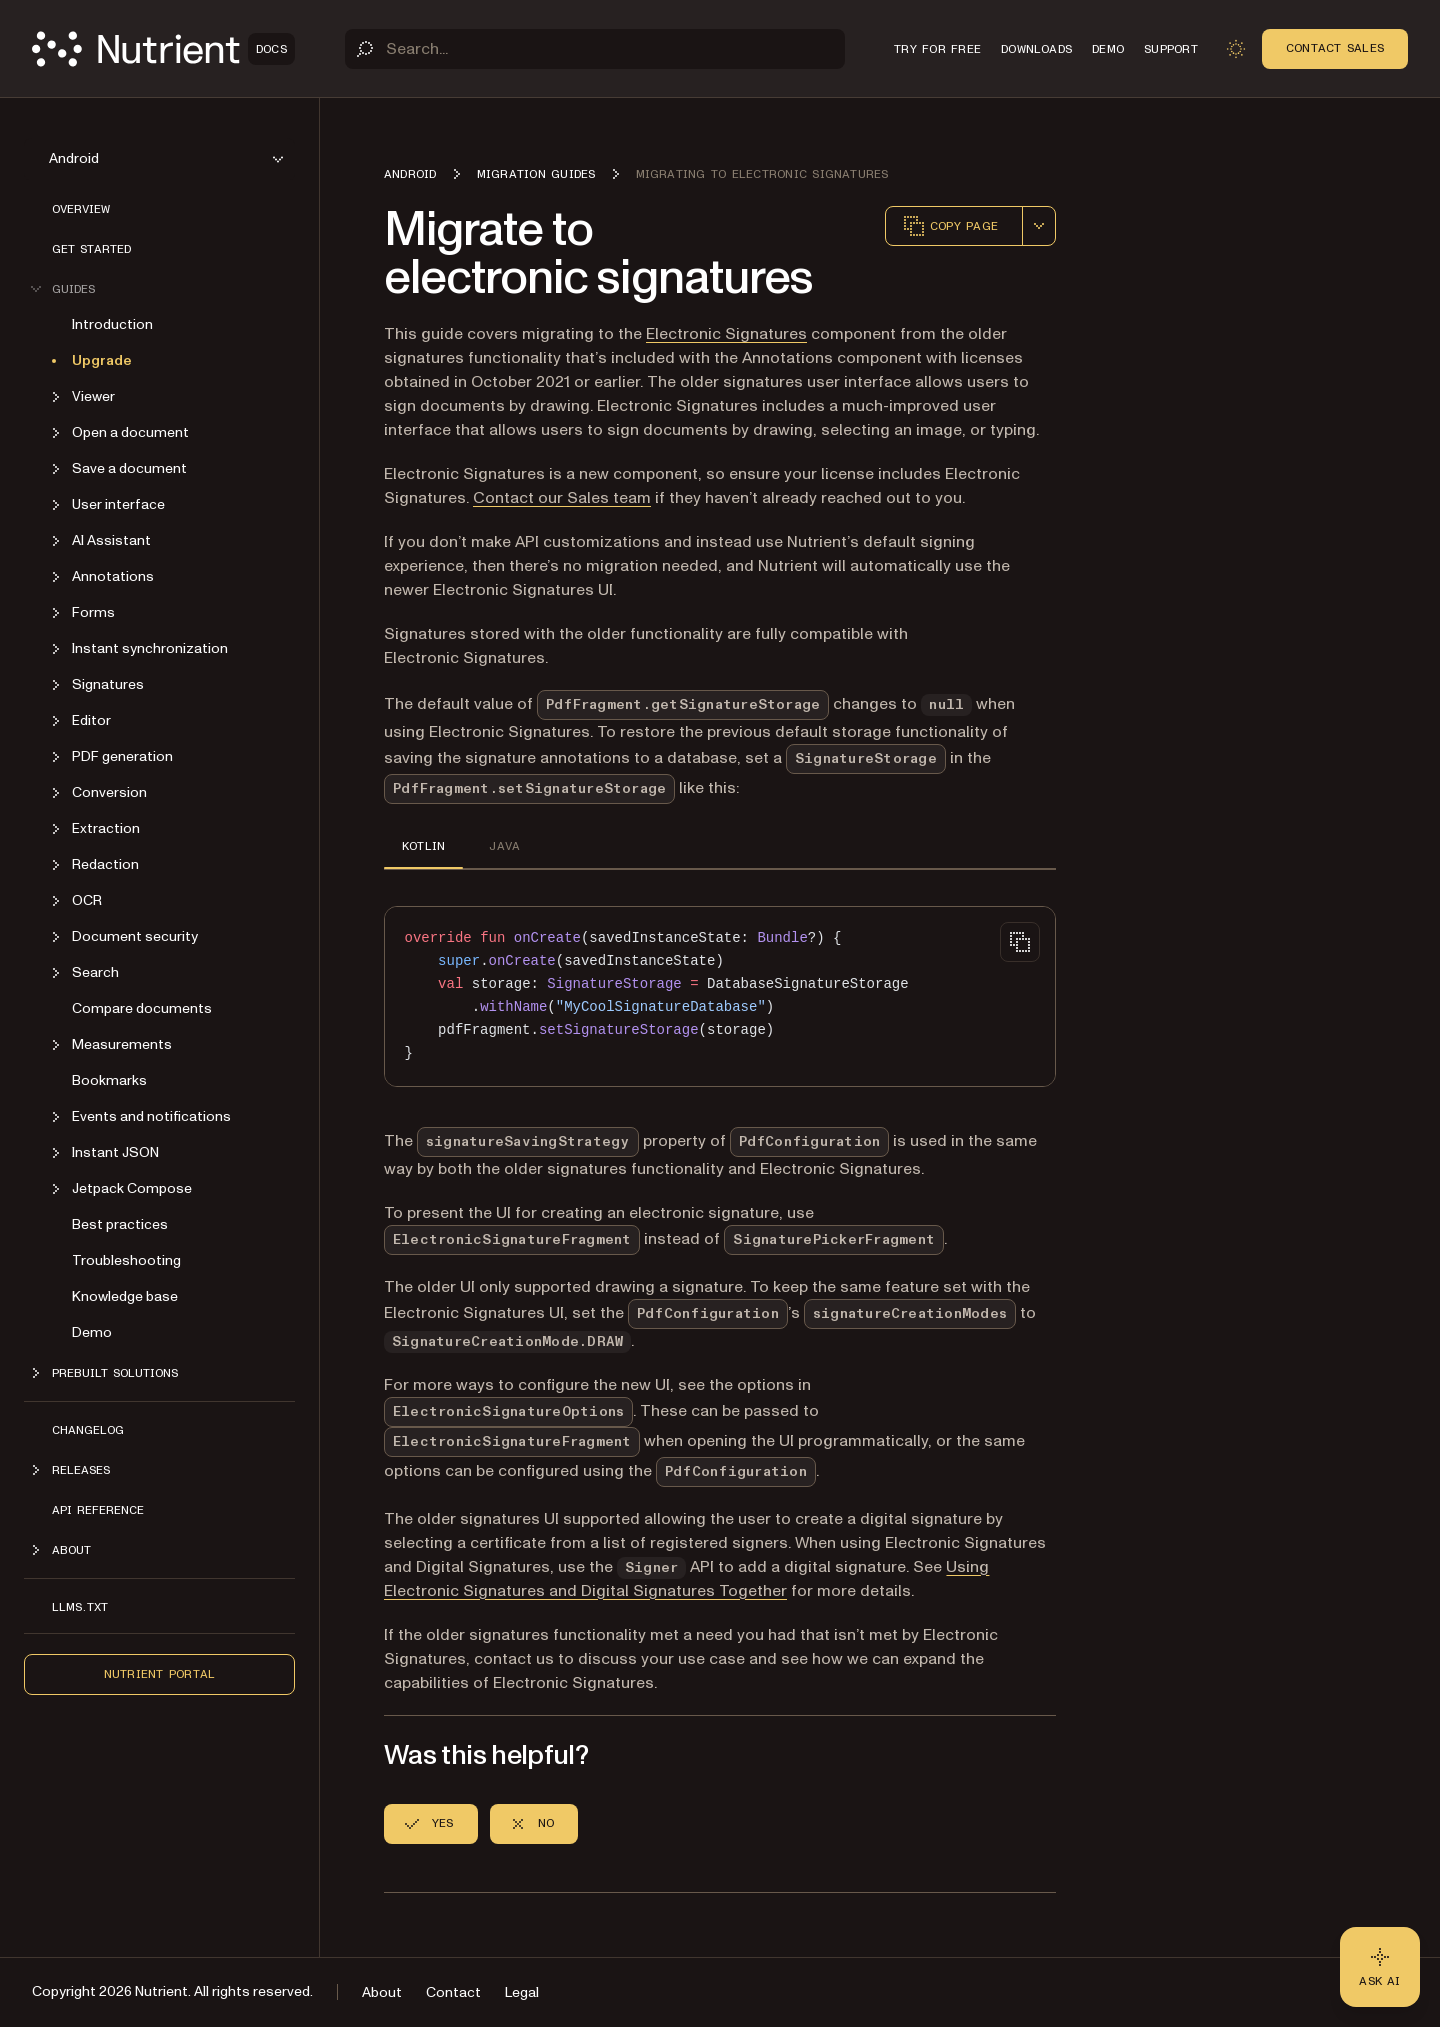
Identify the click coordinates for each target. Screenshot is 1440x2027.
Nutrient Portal (160, 1674)
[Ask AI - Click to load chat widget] (1380, 1967)
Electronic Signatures (726, 334)
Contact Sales (1335, 48)
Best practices (120, 1224)
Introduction (112, 324)
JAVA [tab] (504, 846)
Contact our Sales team (562, 498)
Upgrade (102, 360)
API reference (98, 1510)
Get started (91, 249)
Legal (522, 1992)
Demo (92, 1332)
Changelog (88, 1430)
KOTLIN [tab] (423, 846)
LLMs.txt (80, 1607)
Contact (453, 1992)
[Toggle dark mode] (1236, 49)
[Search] (595, 49)
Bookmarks (109, 1080)
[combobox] (1039, 226)
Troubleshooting (126, 1260)
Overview (81, 209)
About (382, 1992)
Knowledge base (125, 1296)
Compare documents (142, 1008)
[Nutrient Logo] (163, 49)
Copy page (950, 226)
